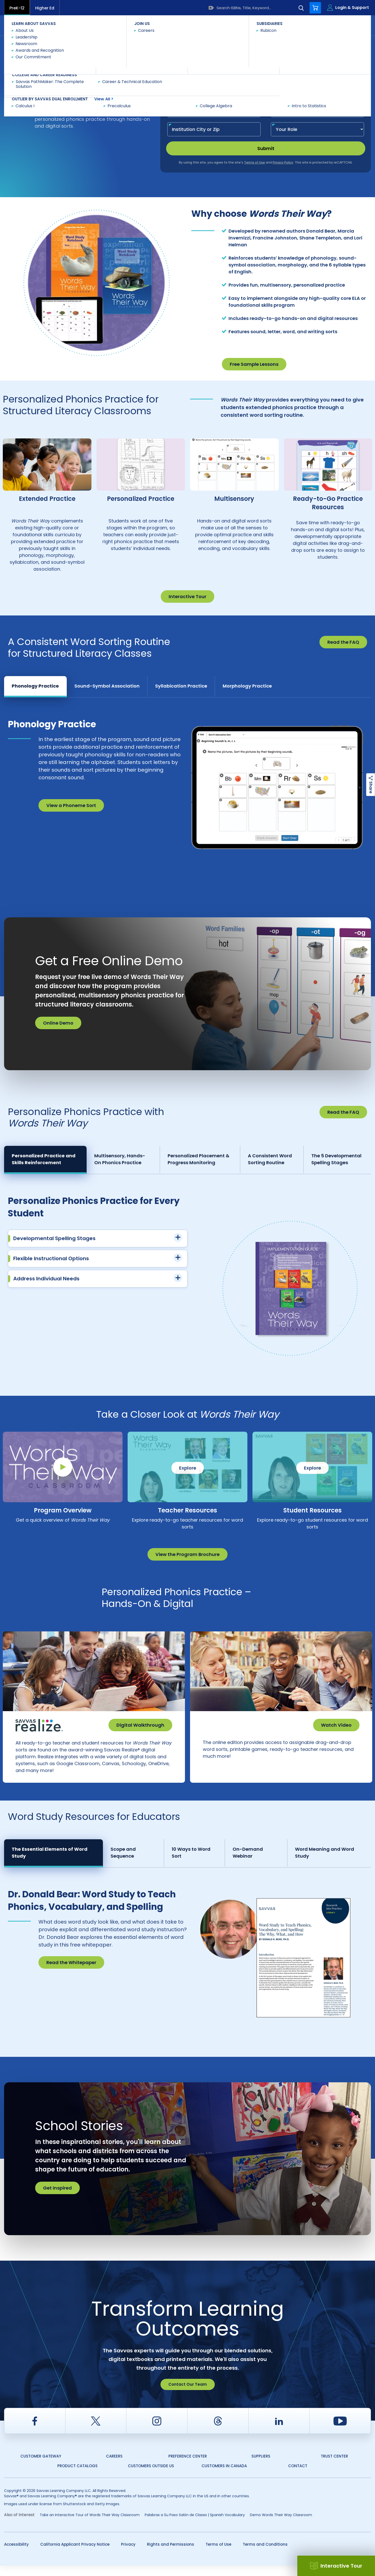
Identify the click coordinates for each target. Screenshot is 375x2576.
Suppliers (260, 2466)
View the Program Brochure (187, 1554)
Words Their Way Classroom (138, 44)
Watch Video (336, 1725)
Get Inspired (57, 2198)
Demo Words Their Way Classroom (281, 2525)
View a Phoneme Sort (71, 805)
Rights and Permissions (170, 2554)
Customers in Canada (224, 2476)
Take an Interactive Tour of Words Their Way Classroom (90, 2525)
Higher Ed (44, 8)
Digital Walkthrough (140, 1725)
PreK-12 (16, 8)
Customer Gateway (40, 2466)
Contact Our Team (187, 2394)
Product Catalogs (77, 2476)
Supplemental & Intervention (81, 45)
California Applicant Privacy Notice (75, 2554)
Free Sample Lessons (254, 364)
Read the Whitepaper (71, 1973)
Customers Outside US (151, 2476)
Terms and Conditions (265, 2554)
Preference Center (187, 2466)
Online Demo (58, 1023)
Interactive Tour (187, 596)
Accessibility (16, 2554)
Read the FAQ (343, 642)
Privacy (128, 2554)
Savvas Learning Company (26, 45)
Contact (349, 25)
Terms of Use (218, 2554)
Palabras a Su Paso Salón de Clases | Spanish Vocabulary (195, 2525)
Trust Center (334, 2466)
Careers (114, 2466)
